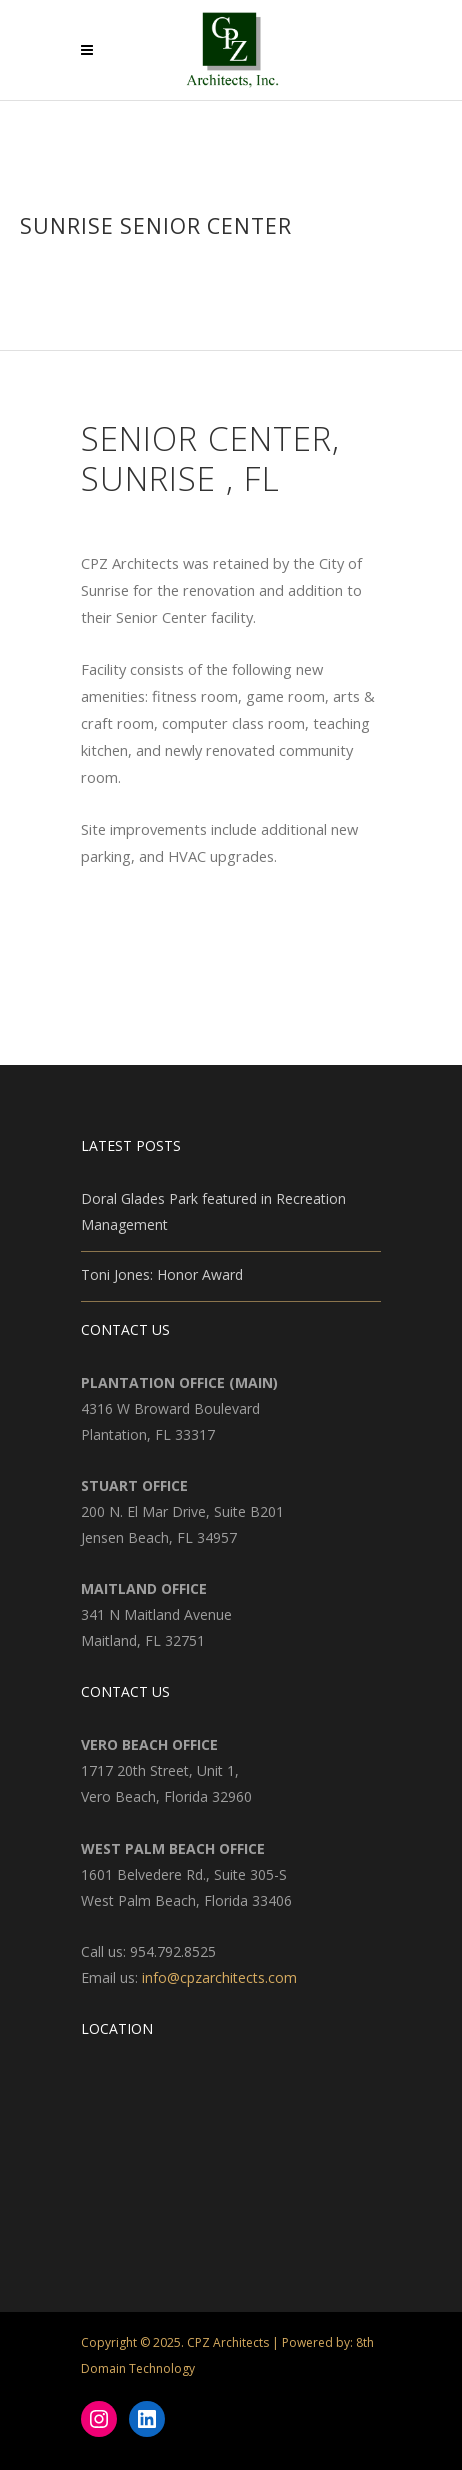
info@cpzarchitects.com (219, 1977)
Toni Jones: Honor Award (162, 1274)
